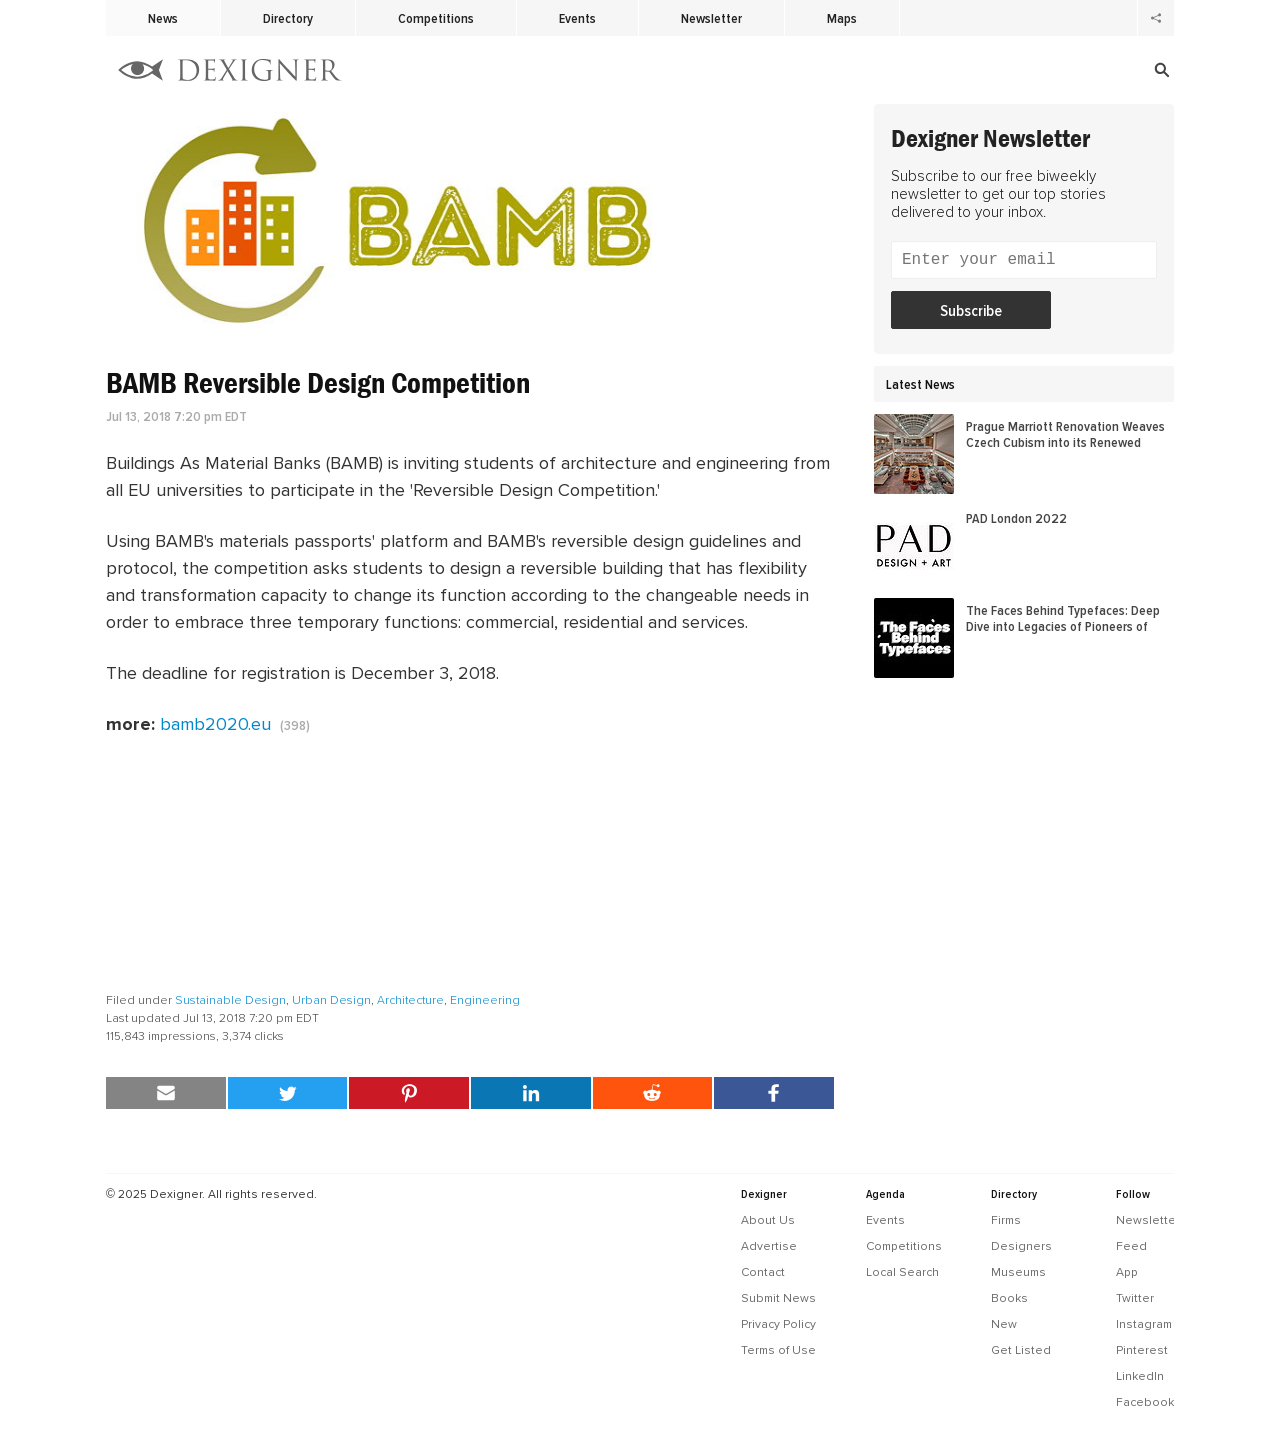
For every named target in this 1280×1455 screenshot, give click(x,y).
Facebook (1145, 1402)
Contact (763, 1272)
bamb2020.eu (215, 723)
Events (577, 18)
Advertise (769, 1246)
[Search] (1038, 70)
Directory (288, 18)
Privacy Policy (778, 1324)
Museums (1018, 1272)
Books (1009, 1298)
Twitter (1135, 1298)
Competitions (436, 18)
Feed (1131, 1246)
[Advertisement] (470, 865)
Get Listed (1021, 1350)
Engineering (485, 1000)
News (163, 18)
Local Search (902, 1272)
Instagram (1144, 1324)
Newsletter (711, 18)
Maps (842, 18)
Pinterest (1142, 1350)
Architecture (410, 1000)
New (1004, 1324)
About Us (768, 1220)
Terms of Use (778, 1350)
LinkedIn (1140, 1376)
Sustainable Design (230, 1000)
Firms (1006, 1220)
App (1127, 1272)
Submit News (778, 1298)
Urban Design (331, 1000)
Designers (1021, 1246)
